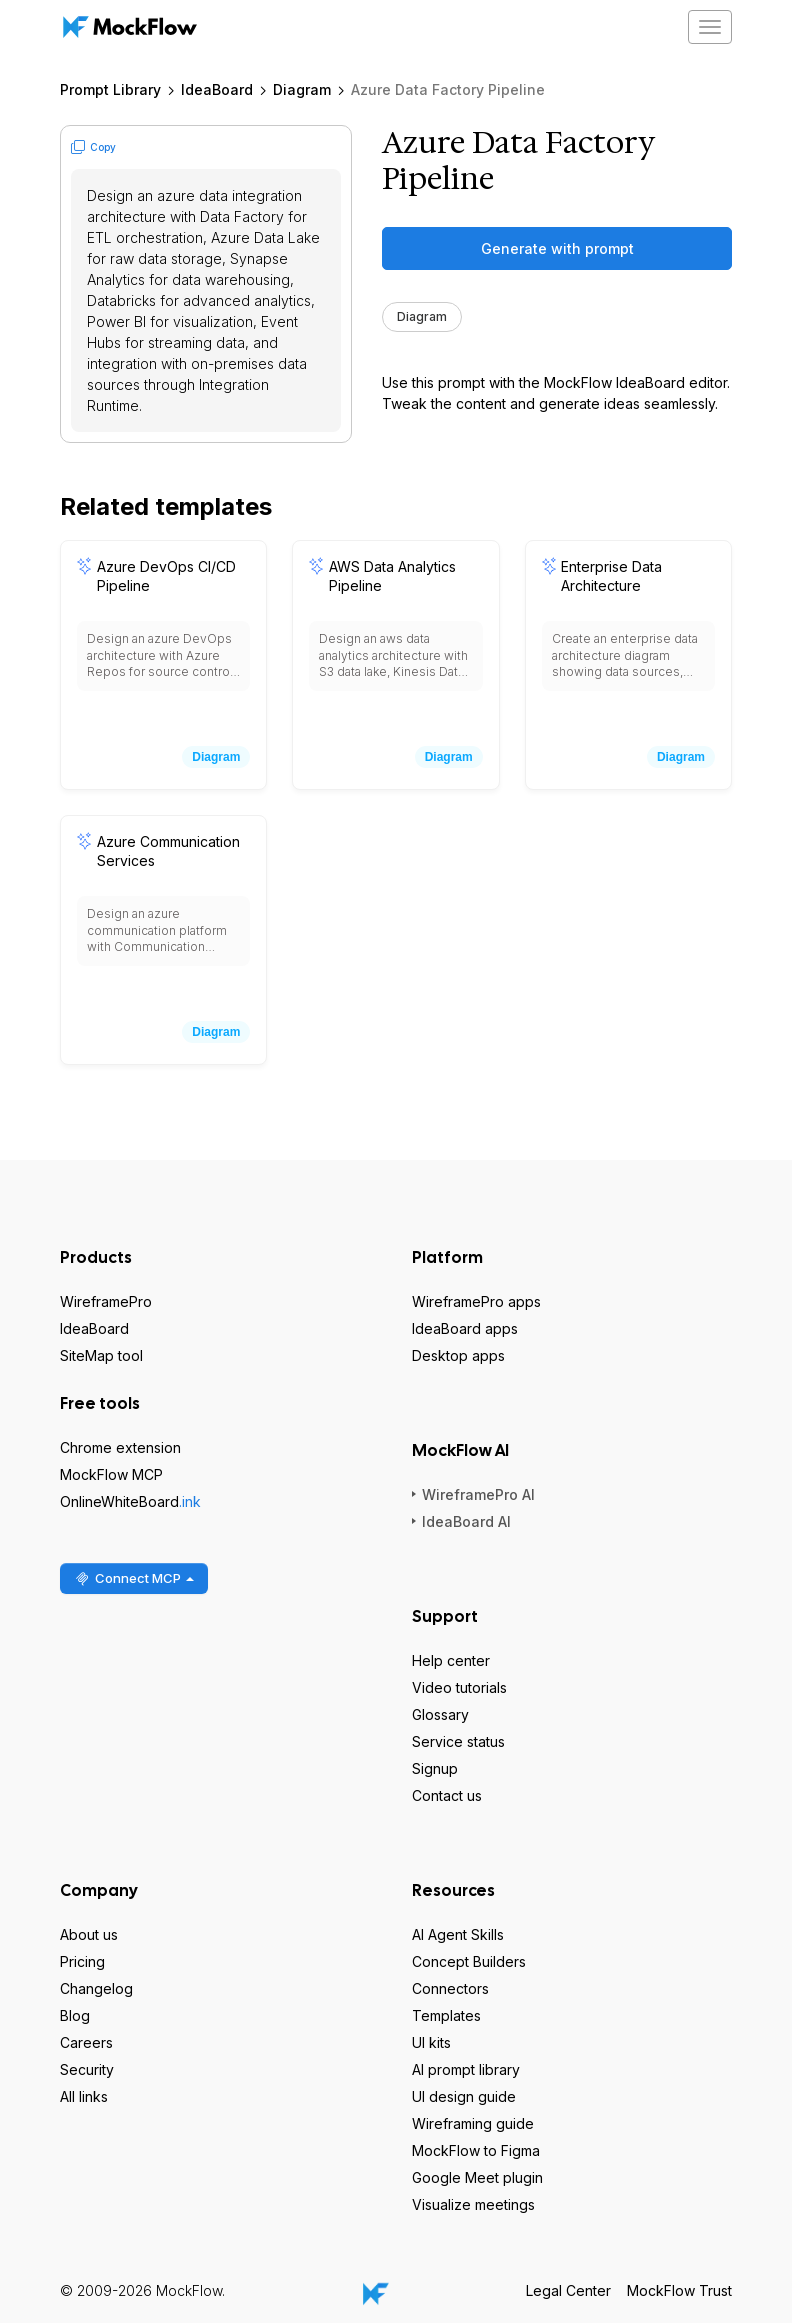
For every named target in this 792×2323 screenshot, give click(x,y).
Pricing (82, 1961)
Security (87, 2069)
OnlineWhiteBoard (130, 1501)
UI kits (431, 2042)
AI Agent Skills (458, 1934)
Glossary (440, 1714)
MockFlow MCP (111, 1474)
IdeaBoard (217, 89)
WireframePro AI (478, 1494)
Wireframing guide (473, 2123)
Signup (435, 1768)
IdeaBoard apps (465, 1328)
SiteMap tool (101, 1355)
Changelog (96, 1988)
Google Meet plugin (477, 2177)
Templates (446, 2015)
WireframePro (106, 1301)
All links (84, 2096)
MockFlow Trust (679, 2290)
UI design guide (464, 2096)
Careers (86, 2042)
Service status (458, 1741)
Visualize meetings (473, 2204)
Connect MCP (134, 1578)
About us (89, 1934)
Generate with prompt (557, 248)
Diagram (302, 89)
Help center (451, 1660)
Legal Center (568, 2290)
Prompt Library (110, 89)
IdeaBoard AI (466, 1521)
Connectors (450, 1988)
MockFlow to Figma (476, 2150)
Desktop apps (458, 1355)
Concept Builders (469, 1961)
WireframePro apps (476, 1301)
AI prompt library (466, 2069)
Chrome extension (120, 1447)
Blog (75, 2015)
